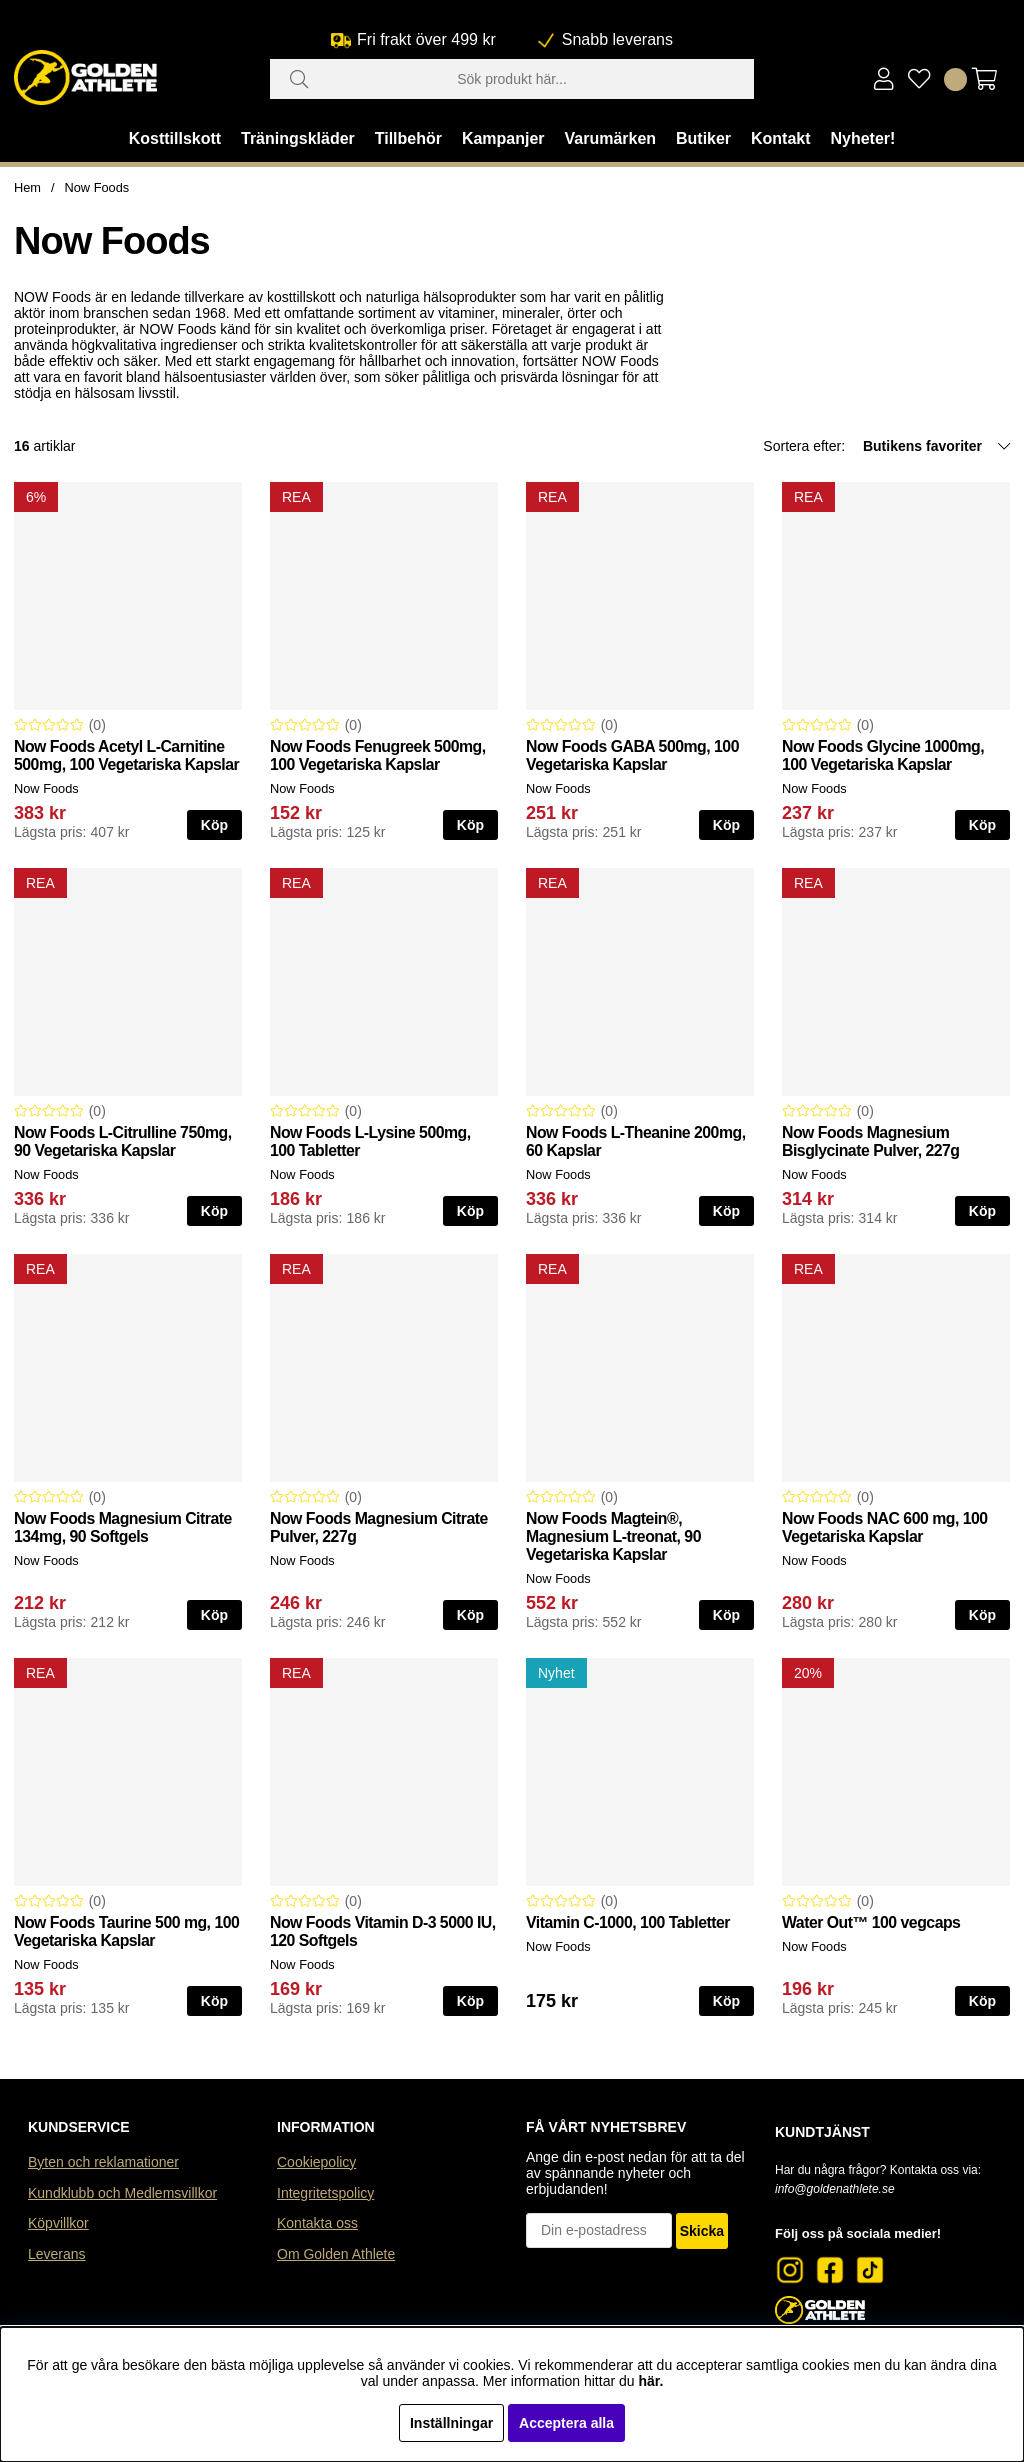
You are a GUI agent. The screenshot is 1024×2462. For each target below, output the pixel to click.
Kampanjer (503, 138)
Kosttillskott (175, 138)
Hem (27, 187)
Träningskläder (298, 138)
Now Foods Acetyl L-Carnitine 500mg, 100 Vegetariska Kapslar (126, 755)
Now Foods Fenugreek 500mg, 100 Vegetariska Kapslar (378, 755)
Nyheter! (862, 138)
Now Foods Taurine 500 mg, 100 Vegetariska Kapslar (126, 1931)
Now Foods (97, 187)
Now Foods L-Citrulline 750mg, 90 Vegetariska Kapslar (123, 1141)
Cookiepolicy (316, 2162)
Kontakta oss (317, 2223)
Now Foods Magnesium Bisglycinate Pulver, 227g (871, 1141)
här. (650, 2381)
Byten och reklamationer (103, 2162)
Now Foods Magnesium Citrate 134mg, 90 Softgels (123, 1527)
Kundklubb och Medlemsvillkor (122, 2193)
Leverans (57, 2254)
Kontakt (781, 138)
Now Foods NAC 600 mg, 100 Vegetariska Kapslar (885, 1527)
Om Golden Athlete (336, 2254)
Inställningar (451, 2423)
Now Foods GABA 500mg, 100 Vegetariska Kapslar (632, 755)
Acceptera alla (566, 2423)
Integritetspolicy (325, 2193)
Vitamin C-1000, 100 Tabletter (628, 1922)
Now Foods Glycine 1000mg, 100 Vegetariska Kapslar (883, 755)
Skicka (702, 2231)
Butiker (703, 138)
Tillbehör (408, 138)
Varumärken (610, 138)
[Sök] (512, 79)
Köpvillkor (58, 2223)
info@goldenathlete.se (835, 2189)
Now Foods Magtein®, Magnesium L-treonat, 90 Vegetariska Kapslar (613, 1536)
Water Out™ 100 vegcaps (871, 1922)
